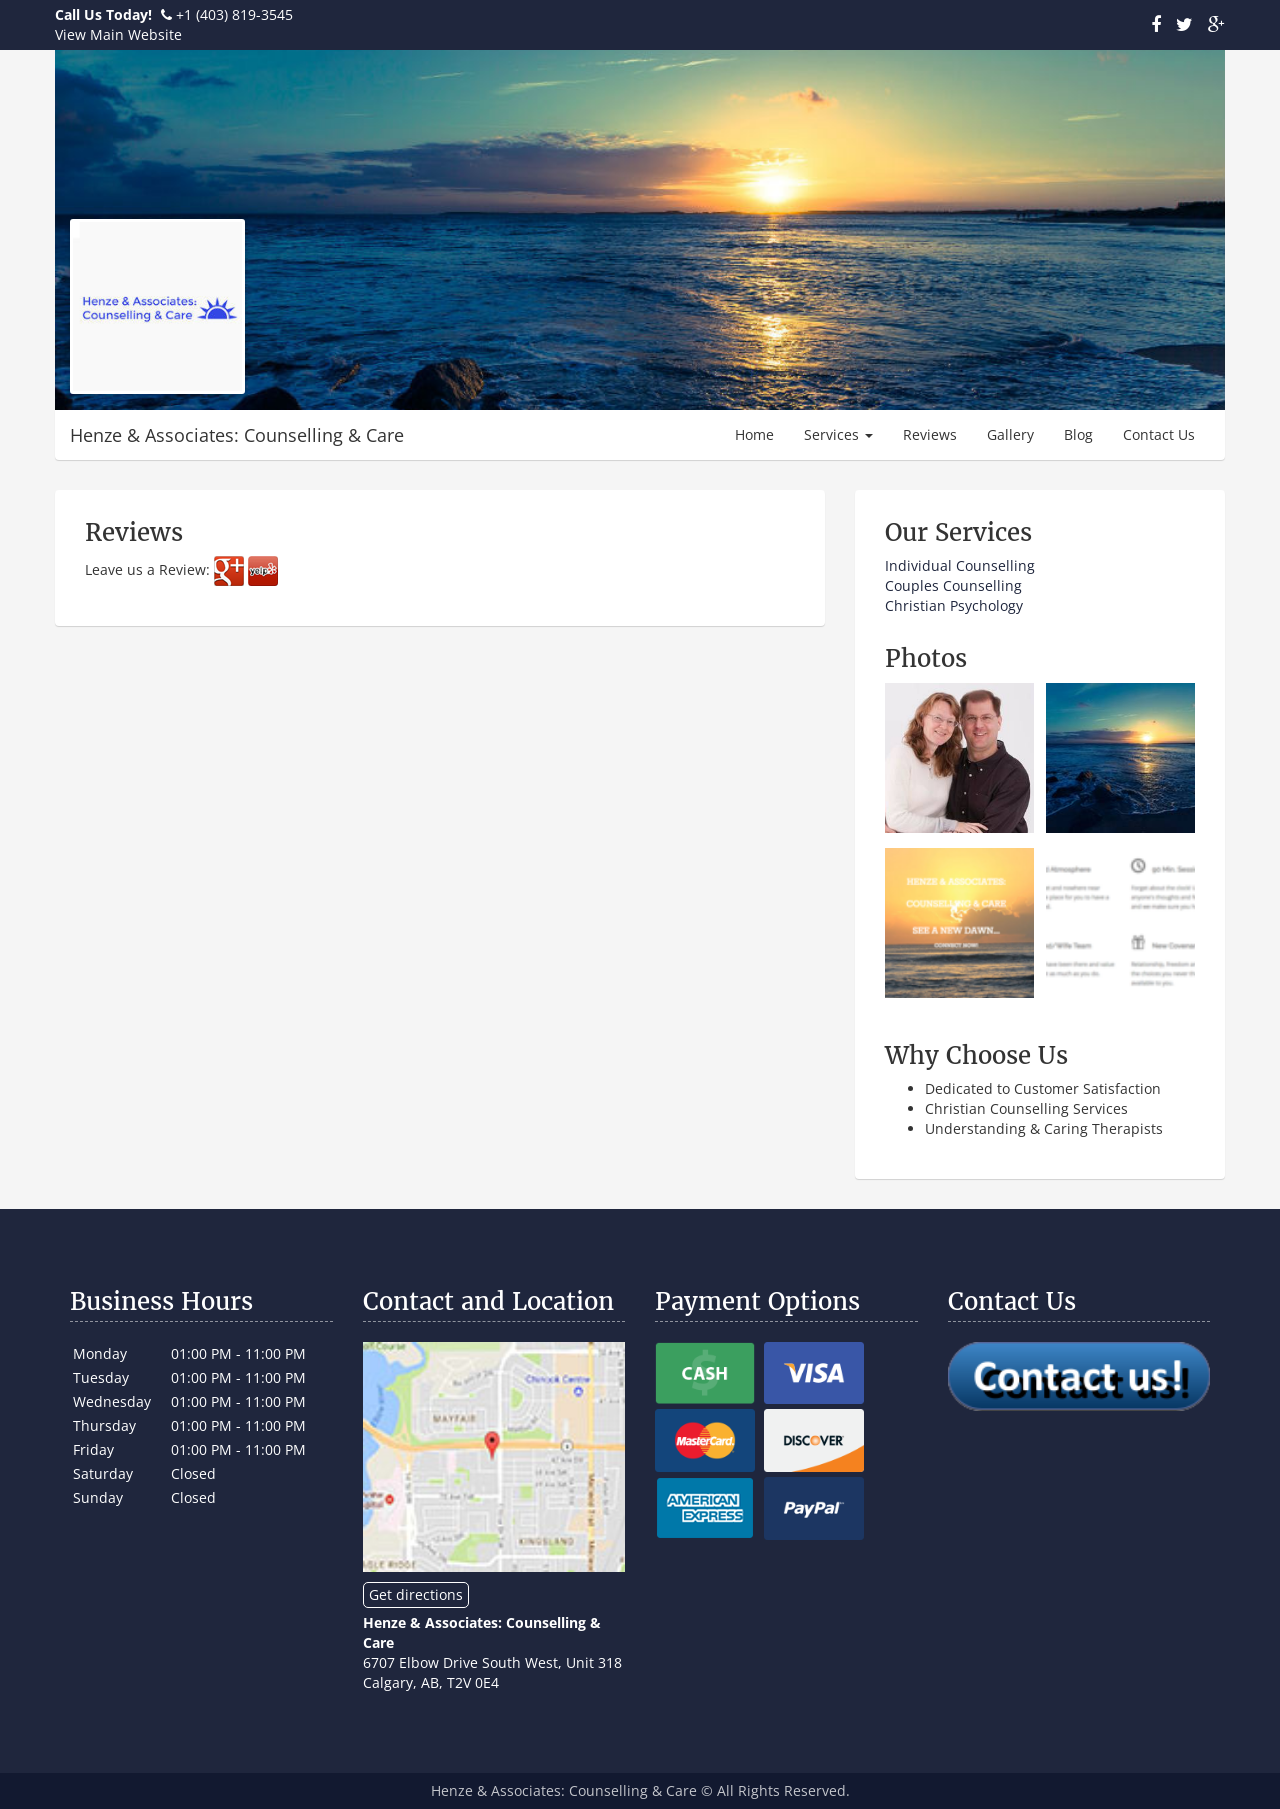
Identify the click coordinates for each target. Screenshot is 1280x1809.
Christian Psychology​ (954, 605)
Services (838, 434)
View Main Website (118, 34)
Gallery (1010, 434)
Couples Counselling (953, 585)
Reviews (930, 434)
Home (754, 434)
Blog (1078, 434)
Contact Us (1159, 434)
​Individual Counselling (960, 565)
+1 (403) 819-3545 (234, 14)
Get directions (416, 1594)
